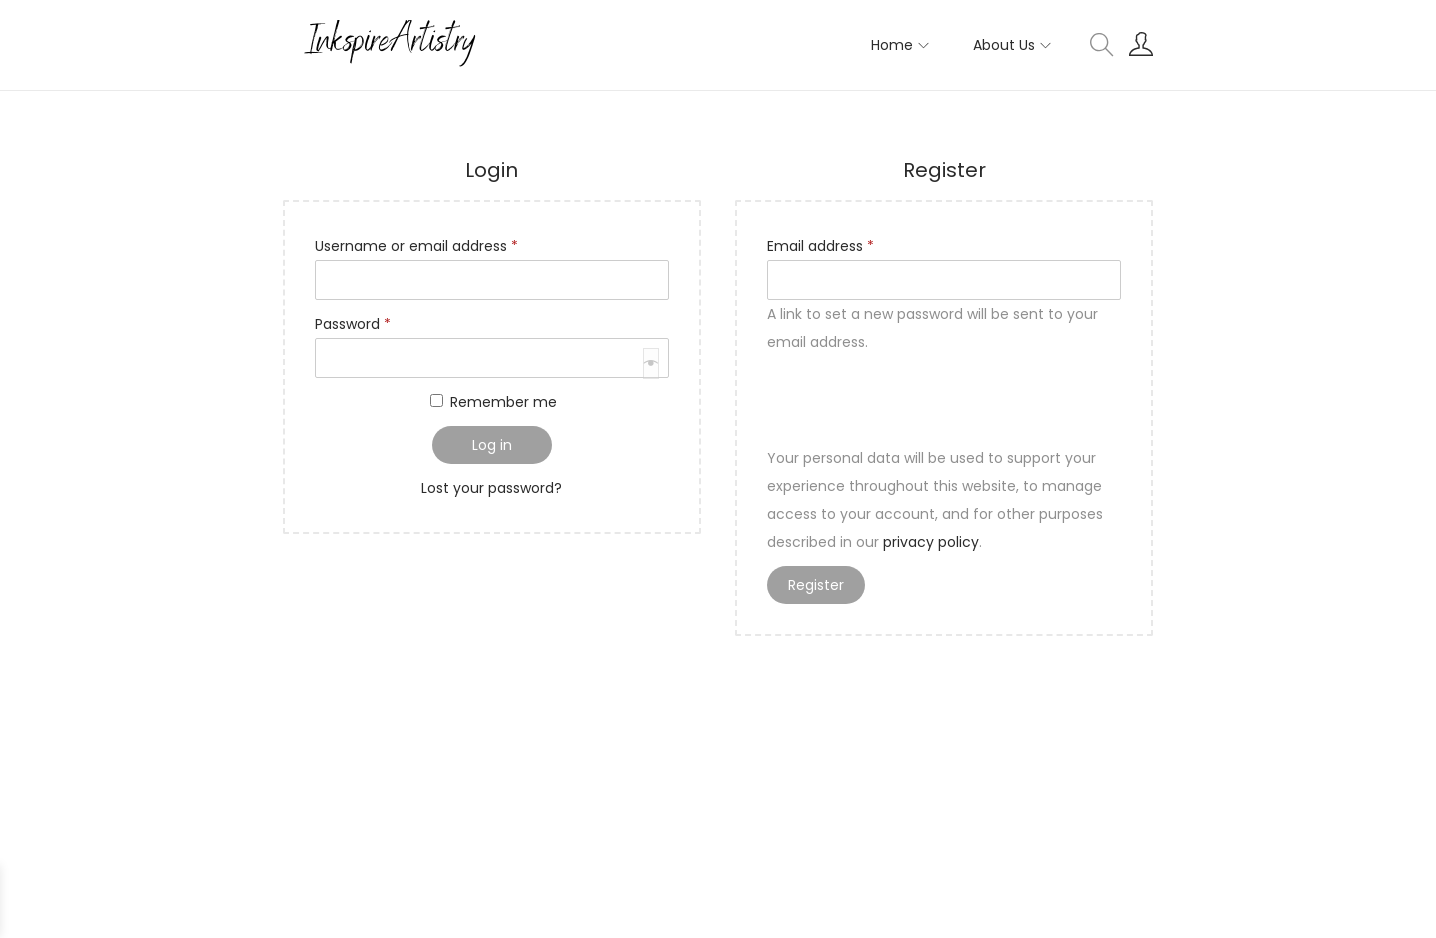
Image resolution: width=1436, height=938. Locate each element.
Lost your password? (491, 488)
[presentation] (467, 427)
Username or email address (420, 244)
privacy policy (931, 542)
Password (357, 322)
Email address (824, 244)
